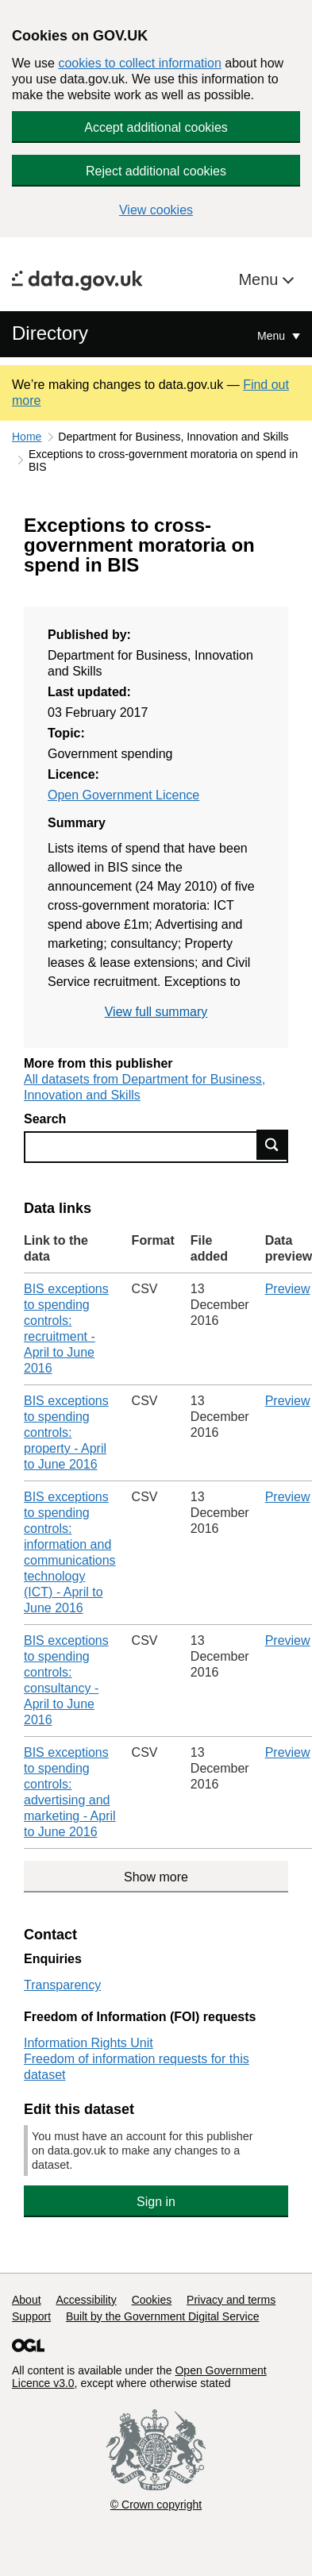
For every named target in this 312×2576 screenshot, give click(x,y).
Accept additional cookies (156, 127)
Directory (50, 333)
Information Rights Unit (88, 2043)
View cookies (156, 210)
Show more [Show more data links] (156, 1877)
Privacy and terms (231, 2299)
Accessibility (86, 2299)
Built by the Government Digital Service (163, 2316)
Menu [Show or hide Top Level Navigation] (272, 335)
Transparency (62, 1985)
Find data (272, 1145)
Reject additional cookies (156, 171)
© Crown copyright (156, 2504)
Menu (260, 279)
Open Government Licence (123, 795)
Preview (287, 1289)
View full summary (156, 1011)
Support (31, 2316)
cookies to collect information (139, 63)
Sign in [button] (156, 2201)
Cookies (152, 2299)
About (26, 2299)
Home (26, 436)
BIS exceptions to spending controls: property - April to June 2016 (66, 1432)
